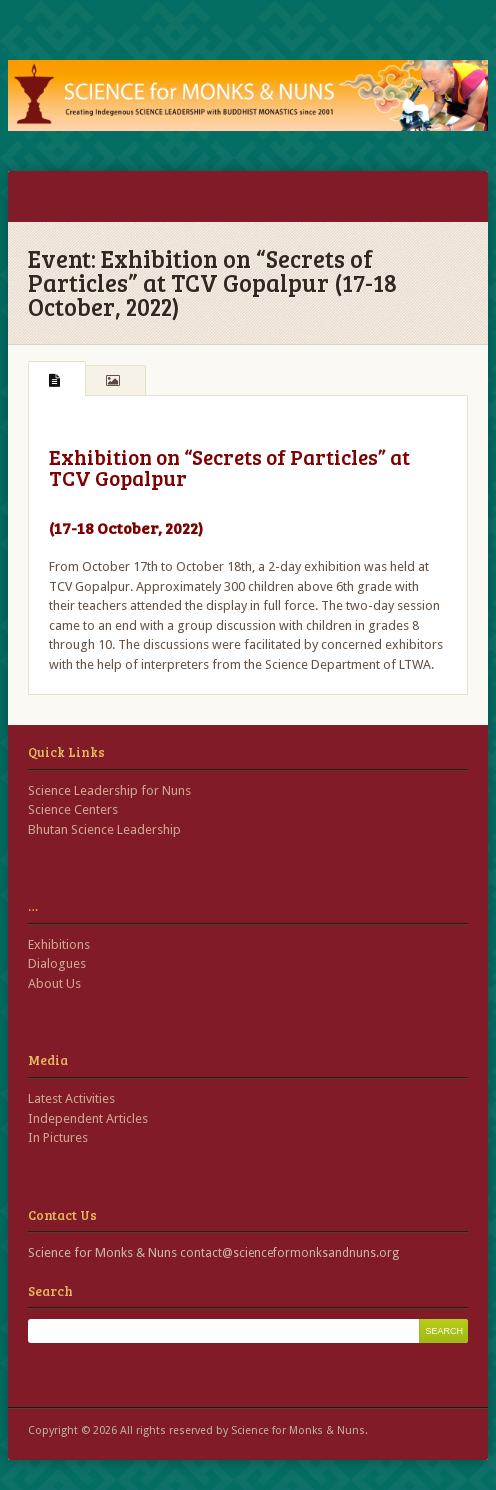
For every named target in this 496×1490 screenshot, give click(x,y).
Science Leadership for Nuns (109, 790)
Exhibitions (59, 944)
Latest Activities (71, 1098)
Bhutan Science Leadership (104, 829)
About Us (54, 983)
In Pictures (58, 1137)
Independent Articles (88, 1118)
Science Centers (73, 809)
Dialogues (57, 963)
